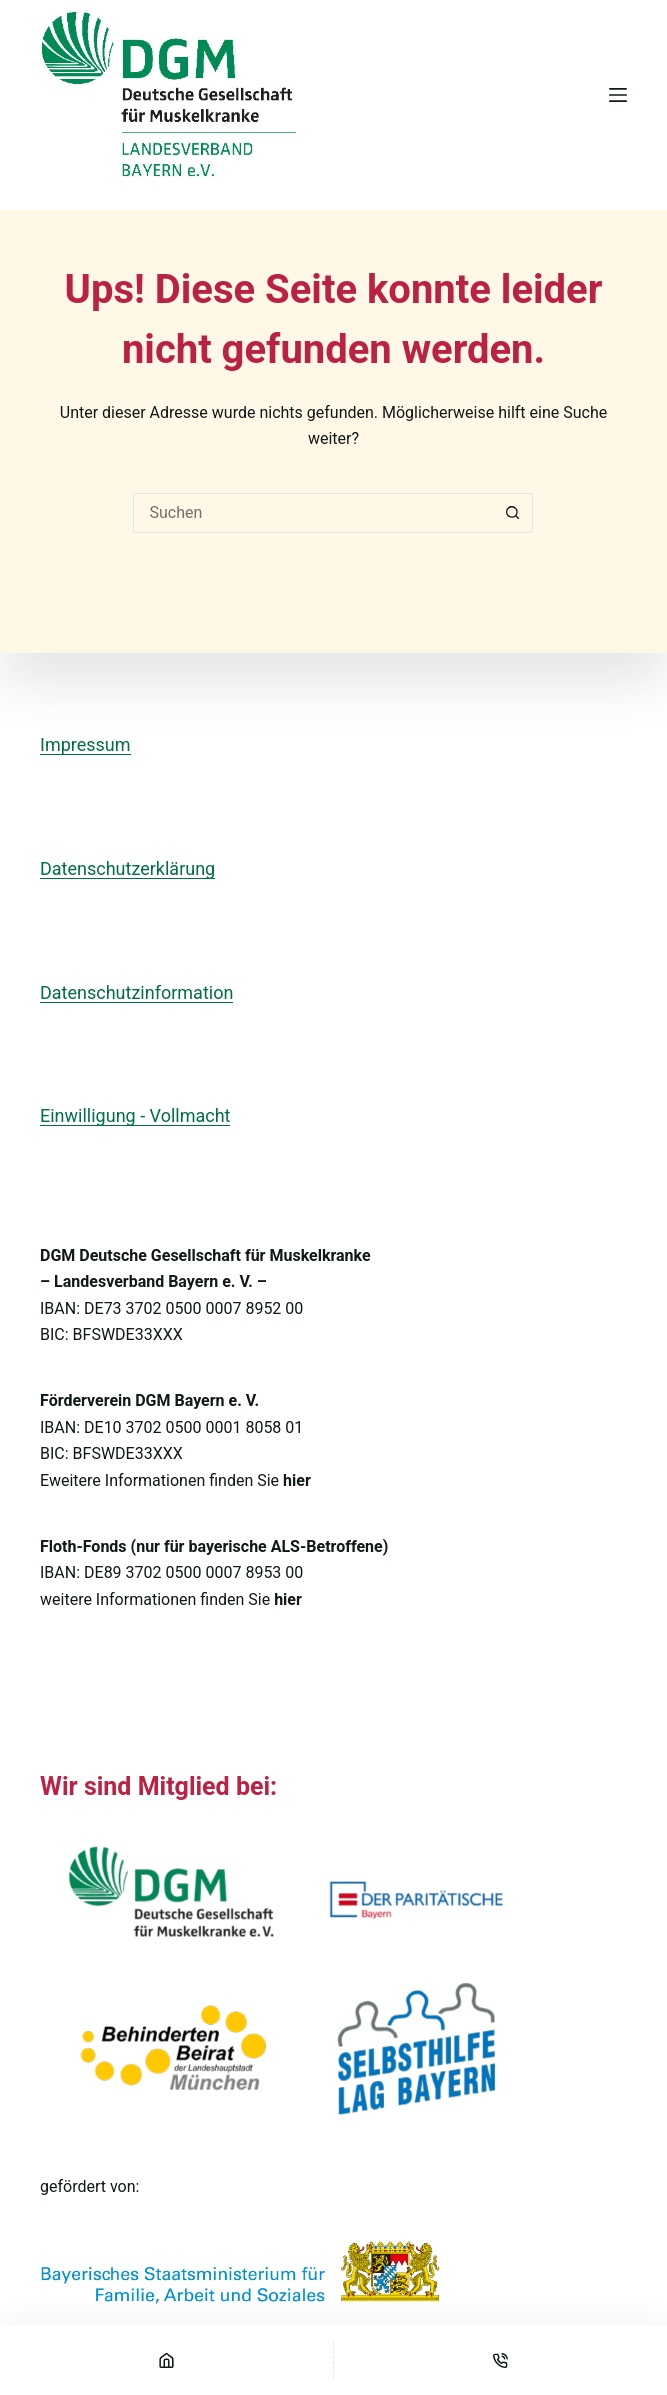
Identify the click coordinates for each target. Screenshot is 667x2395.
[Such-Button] (513, 513)
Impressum (85, 744)
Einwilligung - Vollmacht (135, 1115)
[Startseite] (166, 2360)
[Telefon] (500, 2360)
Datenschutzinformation (136, 992)
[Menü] (618, 95)
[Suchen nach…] (313, 513)
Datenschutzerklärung (127, 868)
